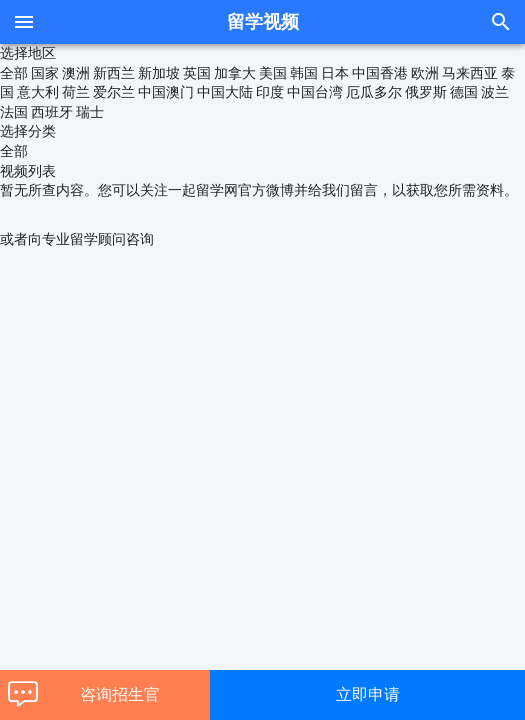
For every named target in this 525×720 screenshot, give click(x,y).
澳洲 (76, 73)
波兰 (495, 92)
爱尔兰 (114, 92)
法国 (14, 112)
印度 (270, 92)
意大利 (38, 92)
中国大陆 (225, 92)
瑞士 (90, 112)
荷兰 (76, 92)
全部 (14, 73)
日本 (335, 73)
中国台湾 (315, 92)
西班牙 (52, 112)
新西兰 (114, 73)
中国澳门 (166, 92)
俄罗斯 (426, 92)
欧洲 (425, 73)
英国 (197, 73)
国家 (45, 73)
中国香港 (380, 73)
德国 (464, 92)
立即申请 (368, 694)
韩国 (304, 73)
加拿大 (235, 73)
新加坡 (159, 73)
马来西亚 (470, 73)
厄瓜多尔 (374, 92)
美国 (273, 73)
